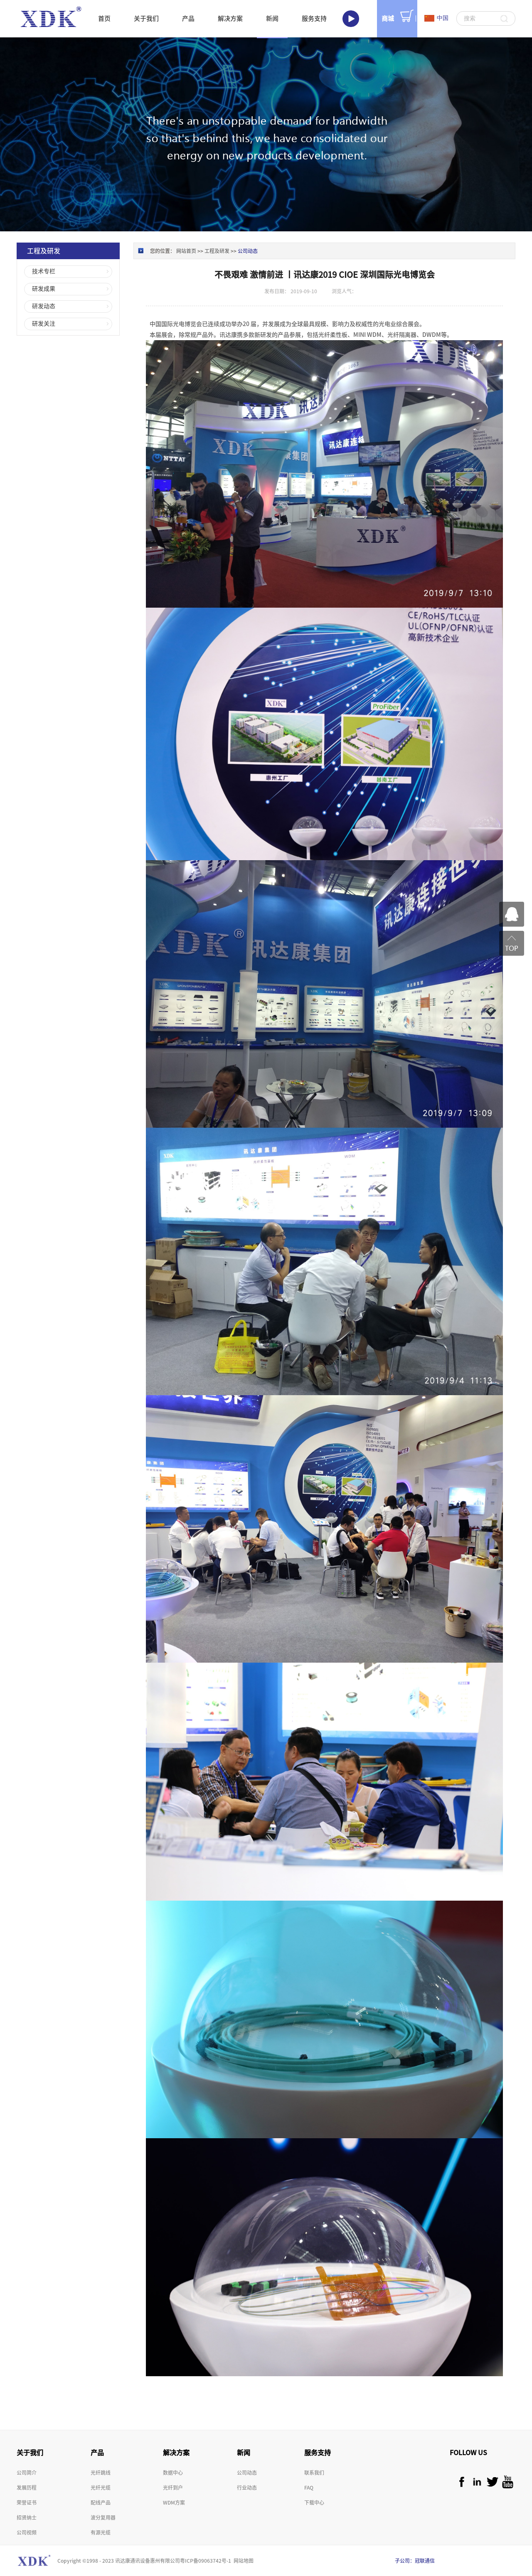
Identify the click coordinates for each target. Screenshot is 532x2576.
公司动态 (248, 250)
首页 (104, 18)
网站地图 (242, 2560)
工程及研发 (216, 250)
